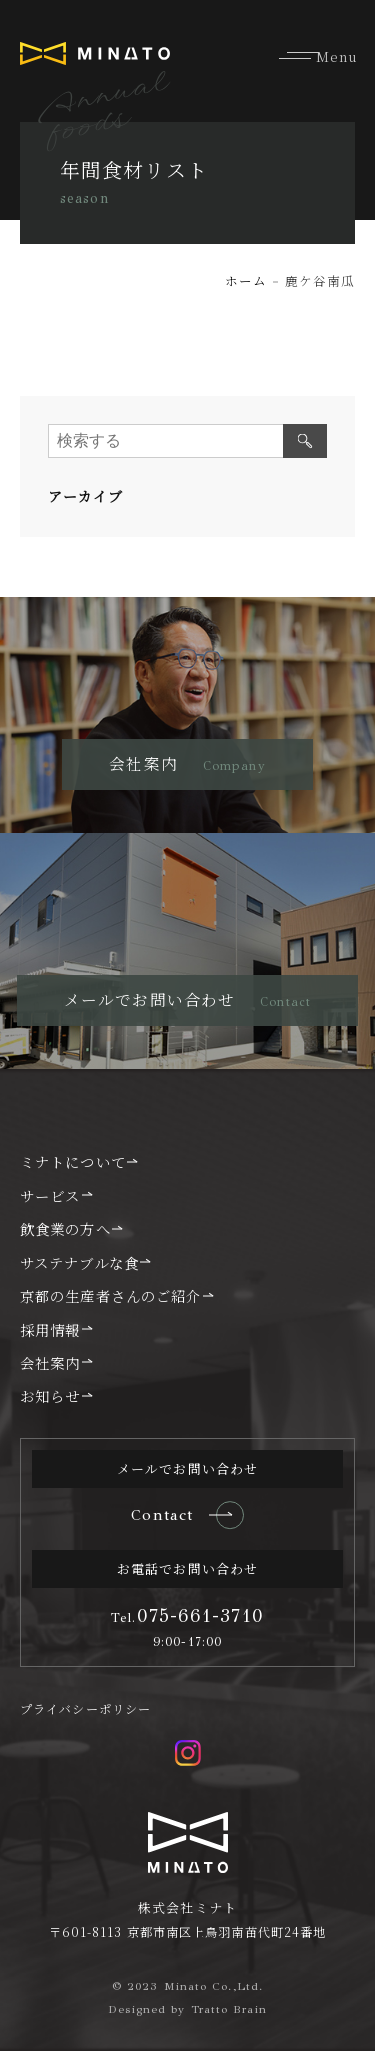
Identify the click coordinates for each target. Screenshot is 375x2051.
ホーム (246, 280)
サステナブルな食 (79, 1262)
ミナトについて (73, 1161)
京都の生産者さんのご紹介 (110, 1295)
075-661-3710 (187, 1616)
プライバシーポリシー (85, 1709)
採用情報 (50, 1329)
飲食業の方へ (65, 1228)
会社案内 (50, 1362)
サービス (50, 1195)
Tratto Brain (229, 2009)
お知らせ (50, 1395)
